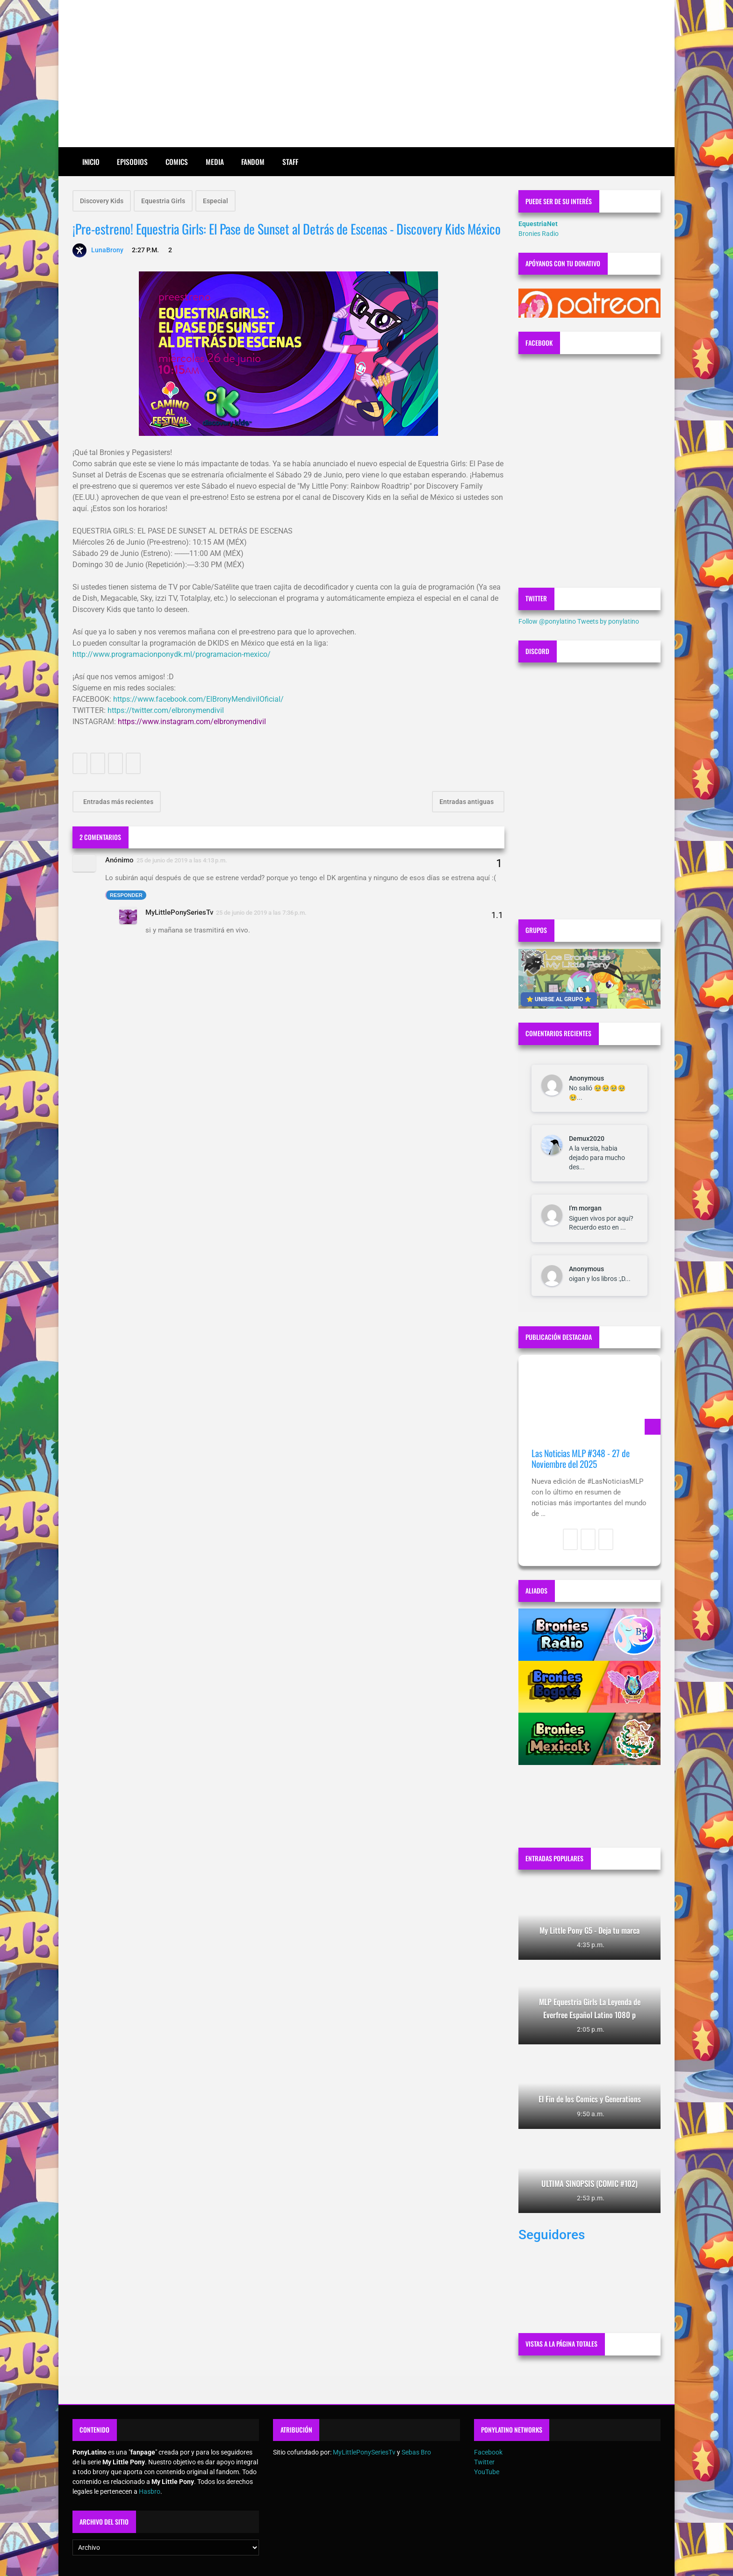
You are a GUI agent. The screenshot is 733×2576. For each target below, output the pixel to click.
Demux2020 (586, 1138)
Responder (126, 895)
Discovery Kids (101, 201)
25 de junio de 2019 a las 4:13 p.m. (182, 860)
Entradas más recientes (117, 801)
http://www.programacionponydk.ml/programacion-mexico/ (171, 654)
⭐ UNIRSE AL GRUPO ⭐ (558, 999)
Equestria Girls (163, 201)
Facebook (488, 2452)
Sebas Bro (416, 2452)
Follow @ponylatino (547, 621)
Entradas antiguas (467, 801)
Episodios (132, 162)
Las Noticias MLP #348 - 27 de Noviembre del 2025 (581, 1458)
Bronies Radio (538, 233)
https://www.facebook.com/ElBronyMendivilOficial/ (198, 699)
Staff (290, 162)
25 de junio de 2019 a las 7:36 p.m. (261, 912)
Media (215, 162)
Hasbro (149, 2491)
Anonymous (586, 1078)
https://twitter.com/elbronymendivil (166, 710)
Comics (176, 162)
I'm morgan (585, 1208)
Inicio (91, 162)
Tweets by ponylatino (608, 621)
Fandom (253, 162)
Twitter (484, 2462)
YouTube (486, 2472)
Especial (215, 201)
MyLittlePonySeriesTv (179, 912)
